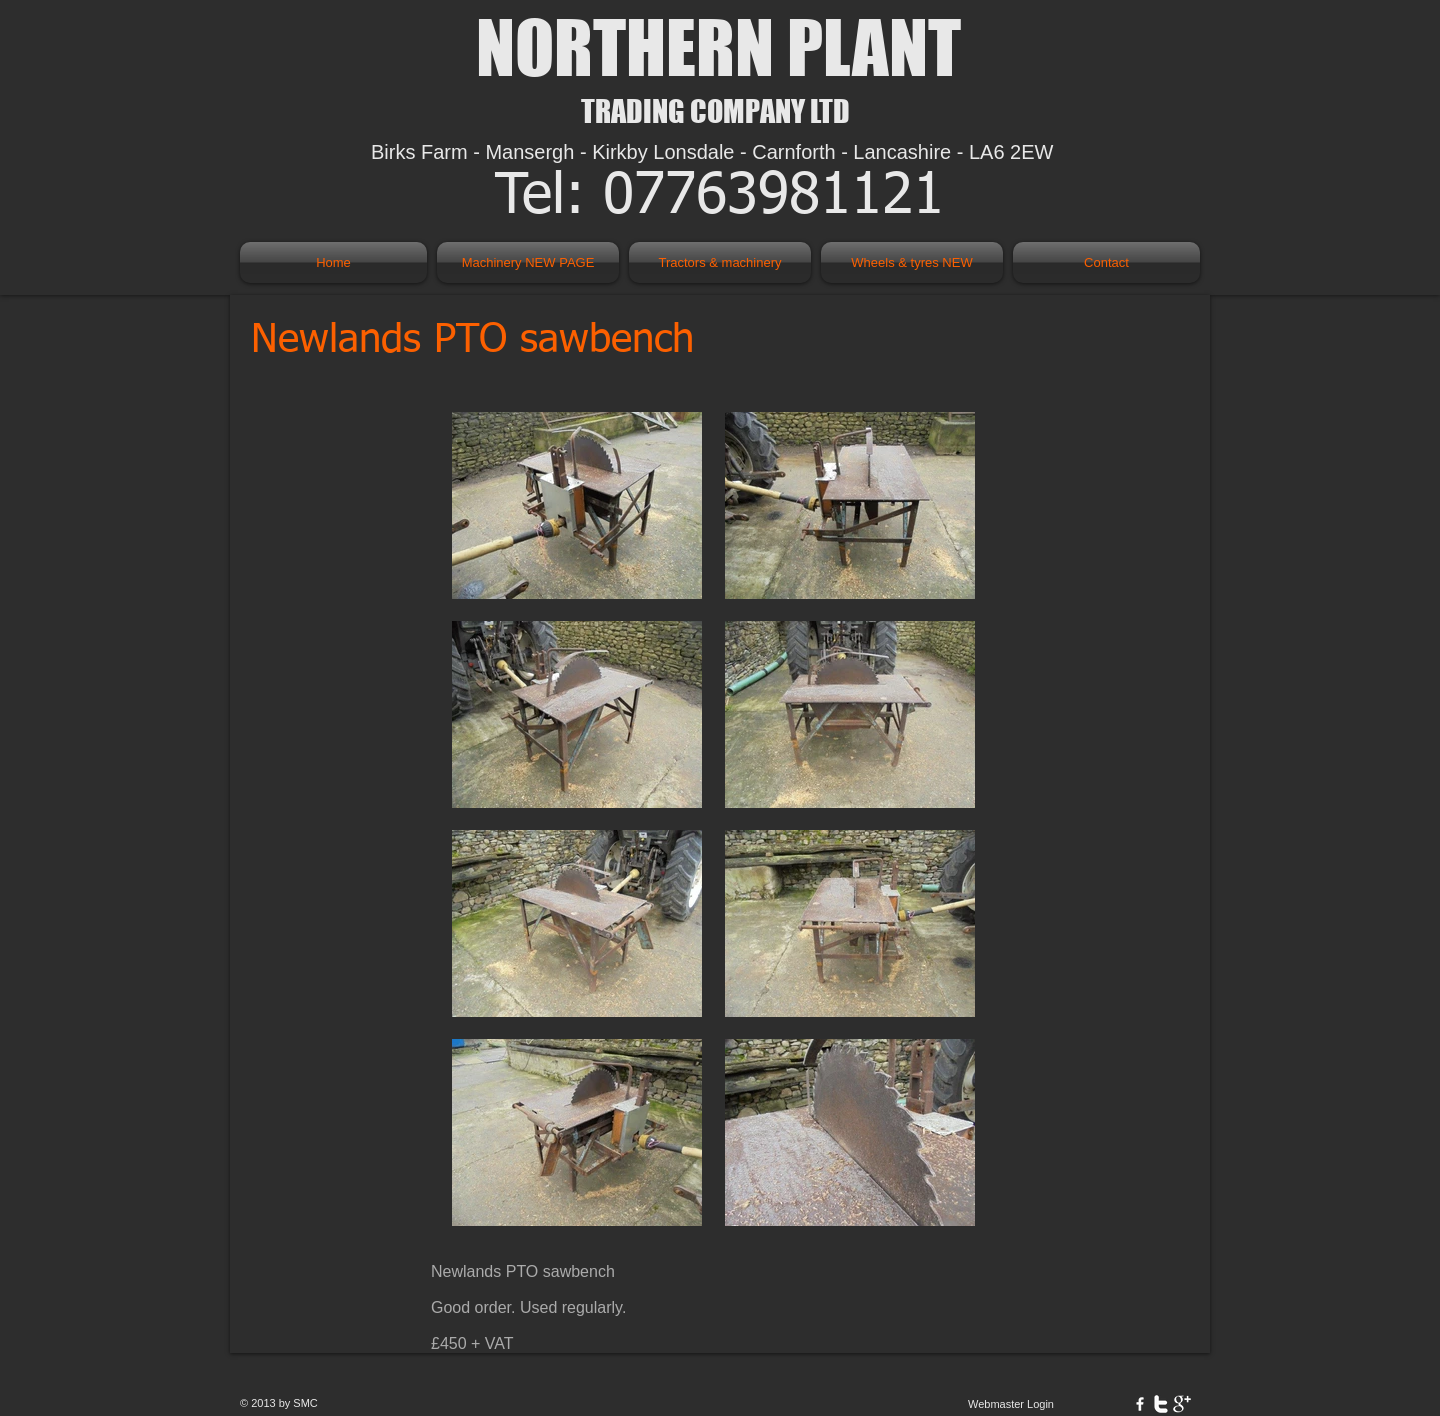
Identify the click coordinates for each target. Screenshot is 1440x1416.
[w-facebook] (1140, 1404)
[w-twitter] (1161, 1404)
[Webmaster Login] (1011, 1404)
